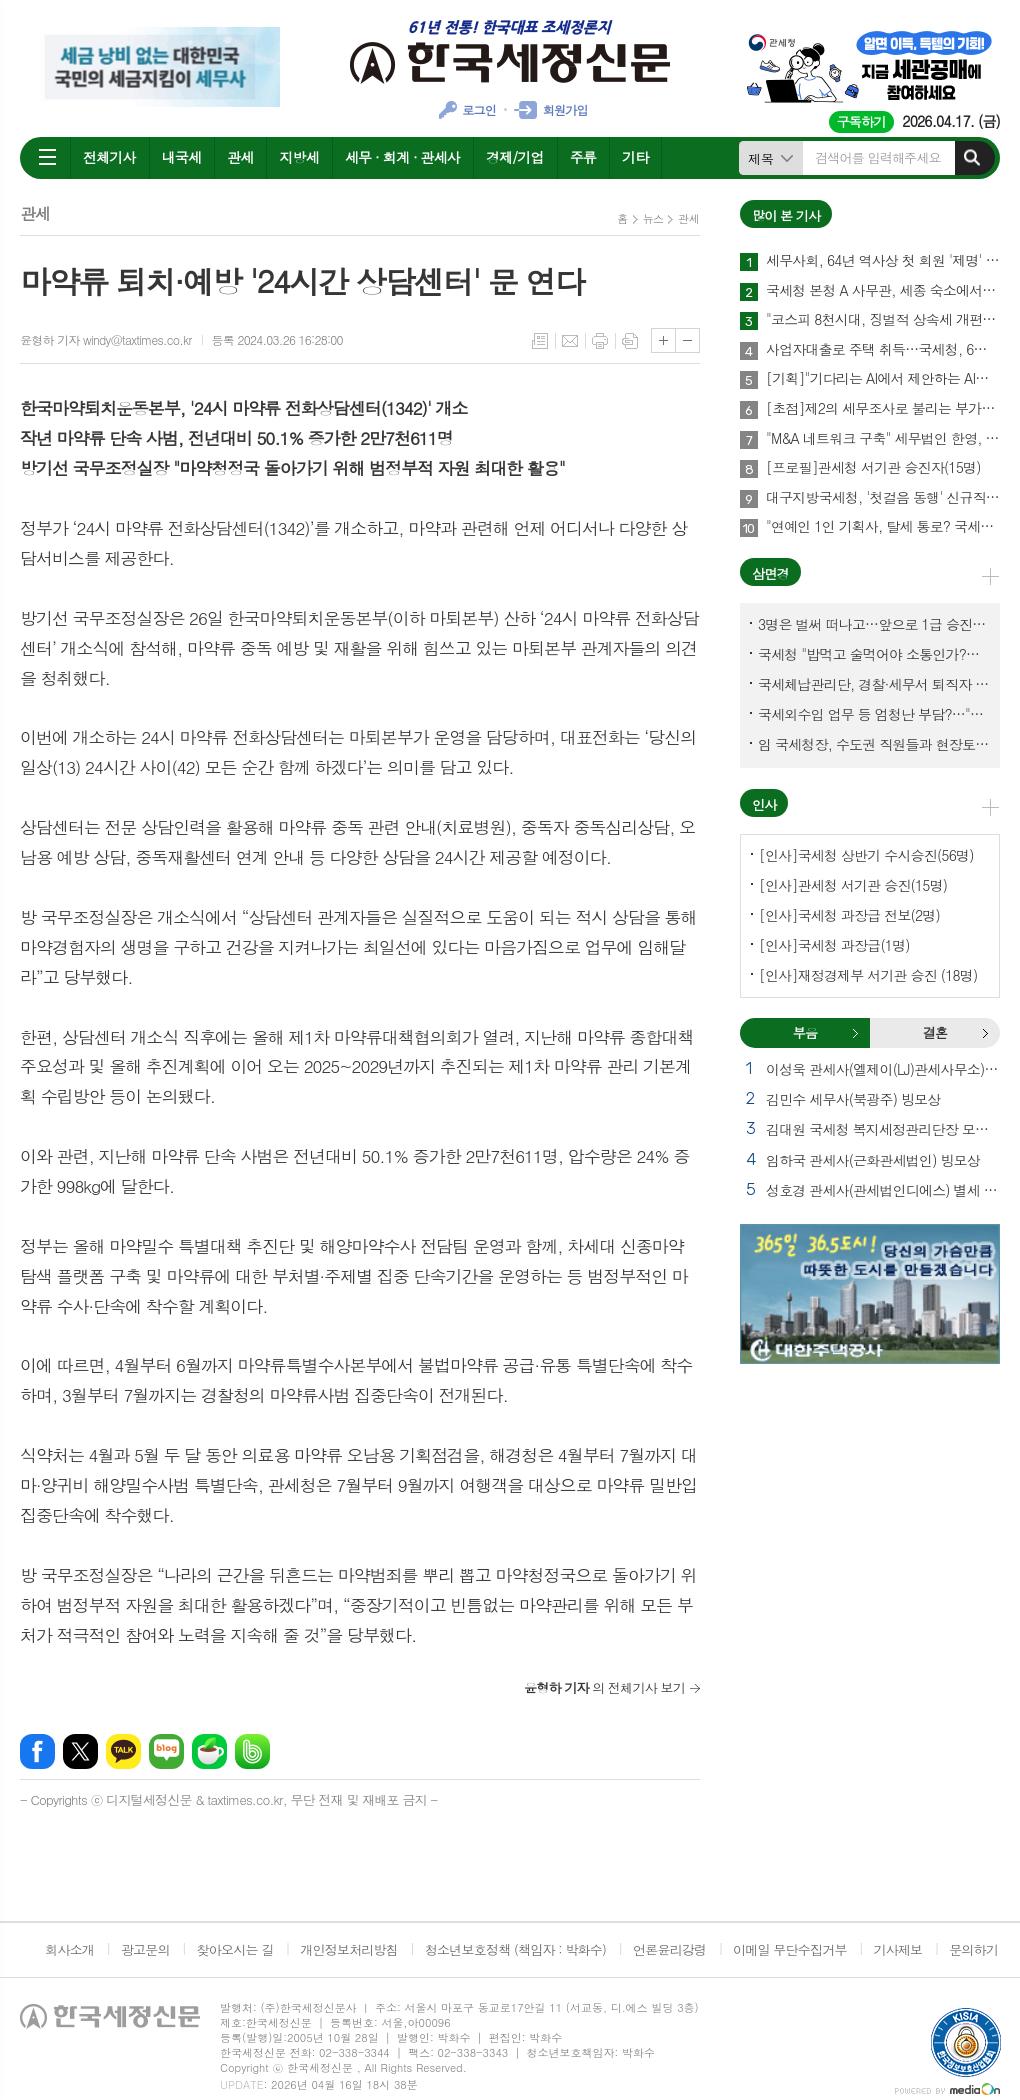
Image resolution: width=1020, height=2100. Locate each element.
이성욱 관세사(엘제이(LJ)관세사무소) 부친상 (883, 1069)
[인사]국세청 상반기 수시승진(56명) (866, 855)
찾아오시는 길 (235, 1949)
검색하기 (972, 158)
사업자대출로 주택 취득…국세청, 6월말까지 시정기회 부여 (883, 350)
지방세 (298, 157)
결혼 (985, 1033)
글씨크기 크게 (663, 340)
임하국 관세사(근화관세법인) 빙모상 (873, 1160)
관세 (240, 157)
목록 (540, 341)
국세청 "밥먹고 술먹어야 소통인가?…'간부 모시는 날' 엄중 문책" (874, 654)
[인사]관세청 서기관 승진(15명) (853, 885)
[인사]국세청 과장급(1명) (834, 945)
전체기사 (109, 157)
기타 (635, 157)
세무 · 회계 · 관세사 (402, 157)
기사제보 (897, 1949)
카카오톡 (123, 1751)
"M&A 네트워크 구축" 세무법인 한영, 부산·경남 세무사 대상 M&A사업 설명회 (883, 439)
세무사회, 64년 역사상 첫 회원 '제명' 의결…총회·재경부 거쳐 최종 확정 (883, 261)
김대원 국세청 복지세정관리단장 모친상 (883, 1129)
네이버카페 (209, 1751)
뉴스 (653, 218)
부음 (855, 1033)
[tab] (805, 1033)
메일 (570, 341)
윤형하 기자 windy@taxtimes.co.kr (106, 339)
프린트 (600, 341)
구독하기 (861, 121)
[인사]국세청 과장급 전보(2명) (849, 915)
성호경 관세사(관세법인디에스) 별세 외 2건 (883, 1190)
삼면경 (770, 573)
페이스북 (37, 1751)
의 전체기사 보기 (604, 1687)
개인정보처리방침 (349, 1949)
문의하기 (973, 1949)
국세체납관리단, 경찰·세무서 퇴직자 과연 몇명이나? (874, 684)
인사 (764, 804)
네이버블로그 (166, 1751)
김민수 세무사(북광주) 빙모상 (853, 1099)
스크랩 (630, 341)
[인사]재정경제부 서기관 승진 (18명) (868, 975)
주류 (583, 157)
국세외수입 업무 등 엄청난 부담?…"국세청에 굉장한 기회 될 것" (874, 714)
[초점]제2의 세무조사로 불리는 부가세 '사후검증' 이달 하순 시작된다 (883, 409)
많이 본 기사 (786, 215)
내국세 (181, 157)
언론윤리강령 (669, 1949)
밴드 (252, 1751)
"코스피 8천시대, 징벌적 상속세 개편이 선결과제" (883, 320)
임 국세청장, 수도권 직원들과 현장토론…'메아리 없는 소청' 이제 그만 (874, 744)
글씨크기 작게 (687, 340)
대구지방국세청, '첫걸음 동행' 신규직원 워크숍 (883, 498)
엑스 (80, 1751)
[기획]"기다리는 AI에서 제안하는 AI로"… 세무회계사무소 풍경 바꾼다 (883, 379)
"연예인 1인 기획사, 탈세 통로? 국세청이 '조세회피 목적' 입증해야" (883, 527)
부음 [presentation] (805, 1032)
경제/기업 (515, 157)
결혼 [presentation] (935, 1032)
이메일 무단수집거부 (790, 1949)
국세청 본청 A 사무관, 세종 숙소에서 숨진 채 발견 (883, 291)
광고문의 (145, 1949)
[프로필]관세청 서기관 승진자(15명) (873, 468)
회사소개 (69, 1949)
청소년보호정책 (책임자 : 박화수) (515, 1949)
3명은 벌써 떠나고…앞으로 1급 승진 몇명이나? (874, 624)
